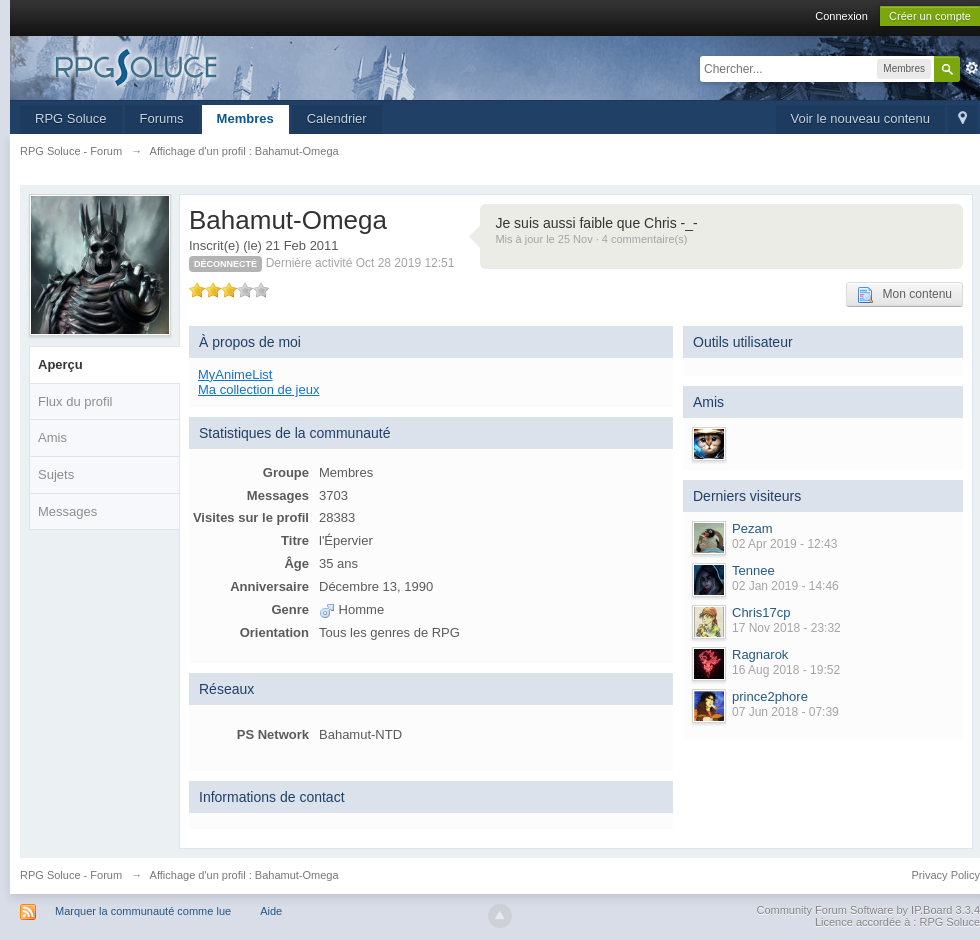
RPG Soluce (71, 118)
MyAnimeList (235, 374)
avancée (972, 68)
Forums (162, 118)
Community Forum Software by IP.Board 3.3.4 (868, 910)
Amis (52, 437)
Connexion (841, 16)
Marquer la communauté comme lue (143, 911)
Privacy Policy (946, 875)
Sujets (56, 474)
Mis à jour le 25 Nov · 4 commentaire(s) (591, 239)
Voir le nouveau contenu (861, 118)
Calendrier (337, 118)
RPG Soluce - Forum (71, 875)
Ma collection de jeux (258, 389)
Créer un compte (930, 16)
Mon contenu (904, 295)
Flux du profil (75, 401)
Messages (67, 511)
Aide (271, 911)
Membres (245, 118)
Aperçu (60, 364)
